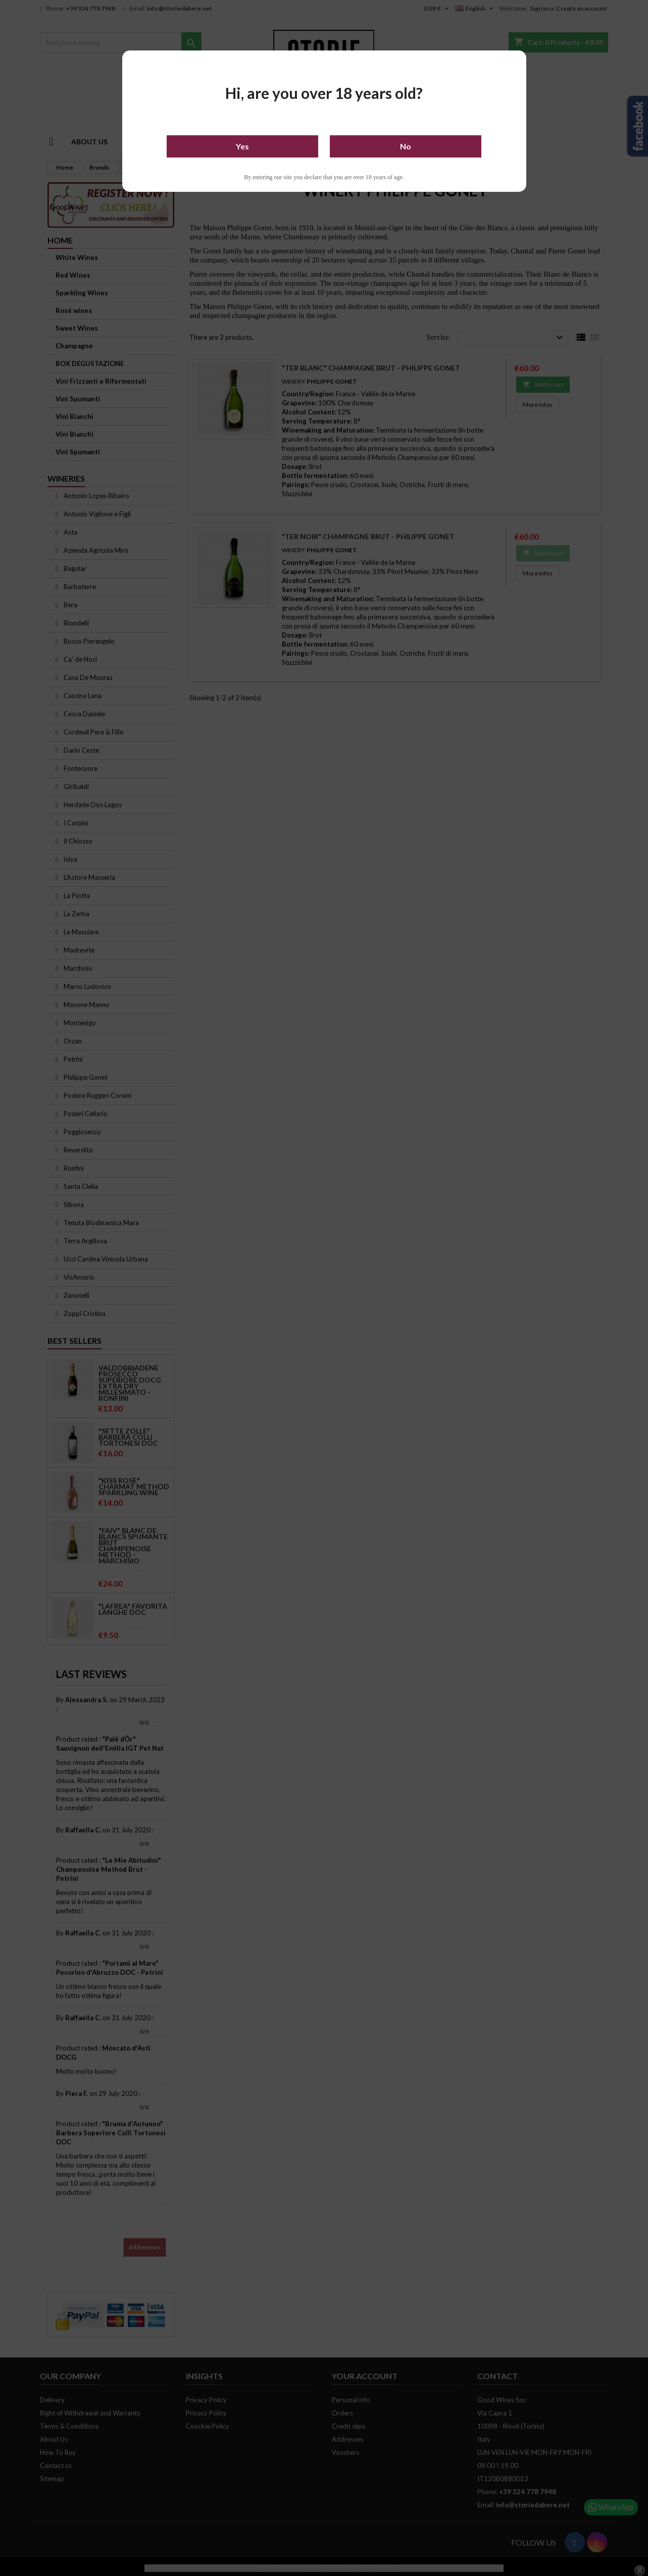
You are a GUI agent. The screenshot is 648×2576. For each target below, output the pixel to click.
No (405, 146)
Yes (242, 146)
